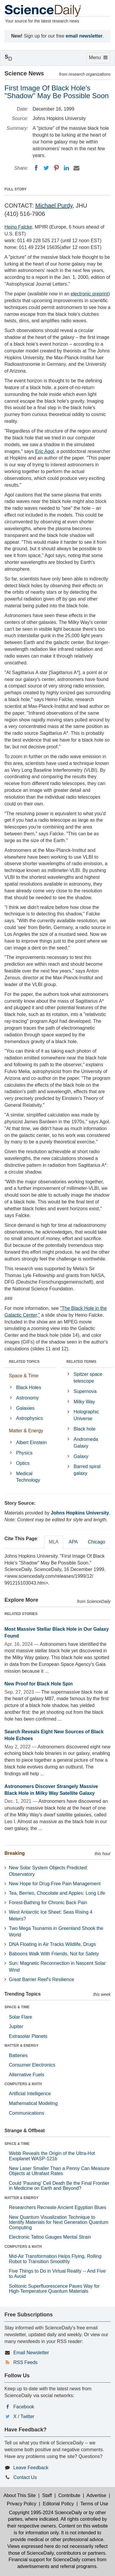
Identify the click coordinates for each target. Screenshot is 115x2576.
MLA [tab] (54, 1541)
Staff (47, 2495)
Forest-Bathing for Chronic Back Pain (48, 1902)
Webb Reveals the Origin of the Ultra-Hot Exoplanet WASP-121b (52, 2156)
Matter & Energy (26, 1430)
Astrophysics (29, 1418)
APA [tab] (73, 1541)
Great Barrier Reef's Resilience (41, 1979)
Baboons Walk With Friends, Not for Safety (54, 1953)
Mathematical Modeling (33, 2103)
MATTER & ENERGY (21, 2045)
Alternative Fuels (26, 2074)
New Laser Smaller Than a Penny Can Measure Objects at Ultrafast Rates (59, 2171)
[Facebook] (36, 167)
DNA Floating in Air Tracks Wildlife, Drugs (52, 1944)
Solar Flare (20, 2017)
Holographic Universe (86, 1415)
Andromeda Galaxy (86, 1443)
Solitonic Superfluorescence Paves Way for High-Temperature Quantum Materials (54, 2289)
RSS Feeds (25, 2362)
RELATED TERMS (81, 1362)
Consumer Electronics (32, 2064)
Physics (24, 1452)
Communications (26, 2113)
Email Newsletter (31, 2352)
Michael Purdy (53, 205)
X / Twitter (23, 2416)
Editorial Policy (58, 2503)
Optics (22, 1463)
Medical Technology (28, 1477)
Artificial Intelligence (30, 2093)
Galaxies (25, 1408)
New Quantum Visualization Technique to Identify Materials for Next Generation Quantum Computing (58, 2222)
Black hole (84, 1428)
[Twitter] (46, 167)
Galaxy (81, 1456)
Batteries (18, 2055)
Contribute (69, 2495)
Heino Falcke (18, 226)
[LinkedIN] (66, 167)
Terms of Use (94, 2503)
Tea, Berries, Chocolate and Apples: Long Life (57, 1893)
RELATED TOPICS (24, 1362)
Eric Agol (44, 451)
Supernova (85, 1391)
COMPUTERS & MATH (23, 2084)
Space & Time (24, 1375)
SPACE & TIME (16, 2007)
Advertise (96, 2495)
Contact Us (25, 2477)
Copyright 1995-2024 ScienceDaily (45, 2512)
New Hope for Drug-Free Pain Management (54, 1883)
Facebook (23, 2406)
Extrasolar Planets (28, 2036)
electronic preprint (89, 293)
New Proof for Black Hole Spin (38, 1683)
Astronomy (27, 1397)
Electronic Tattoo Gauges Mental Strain (50, 2237)
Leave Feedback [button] (30, 2467)
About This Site (20, 2495)
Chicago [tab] (96, 1541)
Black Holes (28, 1387)
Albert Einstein (31, 1442)
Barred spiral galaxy (87, 1470)
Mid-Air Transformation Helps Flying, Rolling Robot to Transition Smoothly (55, 2259)
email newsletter (84, 35)
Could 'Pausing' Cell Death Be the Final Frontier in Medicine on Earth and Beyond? (59, 2186)
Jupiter (16, 2026)
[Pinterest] (56, 167)
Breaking (14, 1853)
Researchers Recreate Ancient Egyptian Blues (57, 2207)
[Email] (76, 167)
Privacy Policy (21, 2503)
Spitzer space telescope (88, 1378)
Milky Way (84, 1401)
